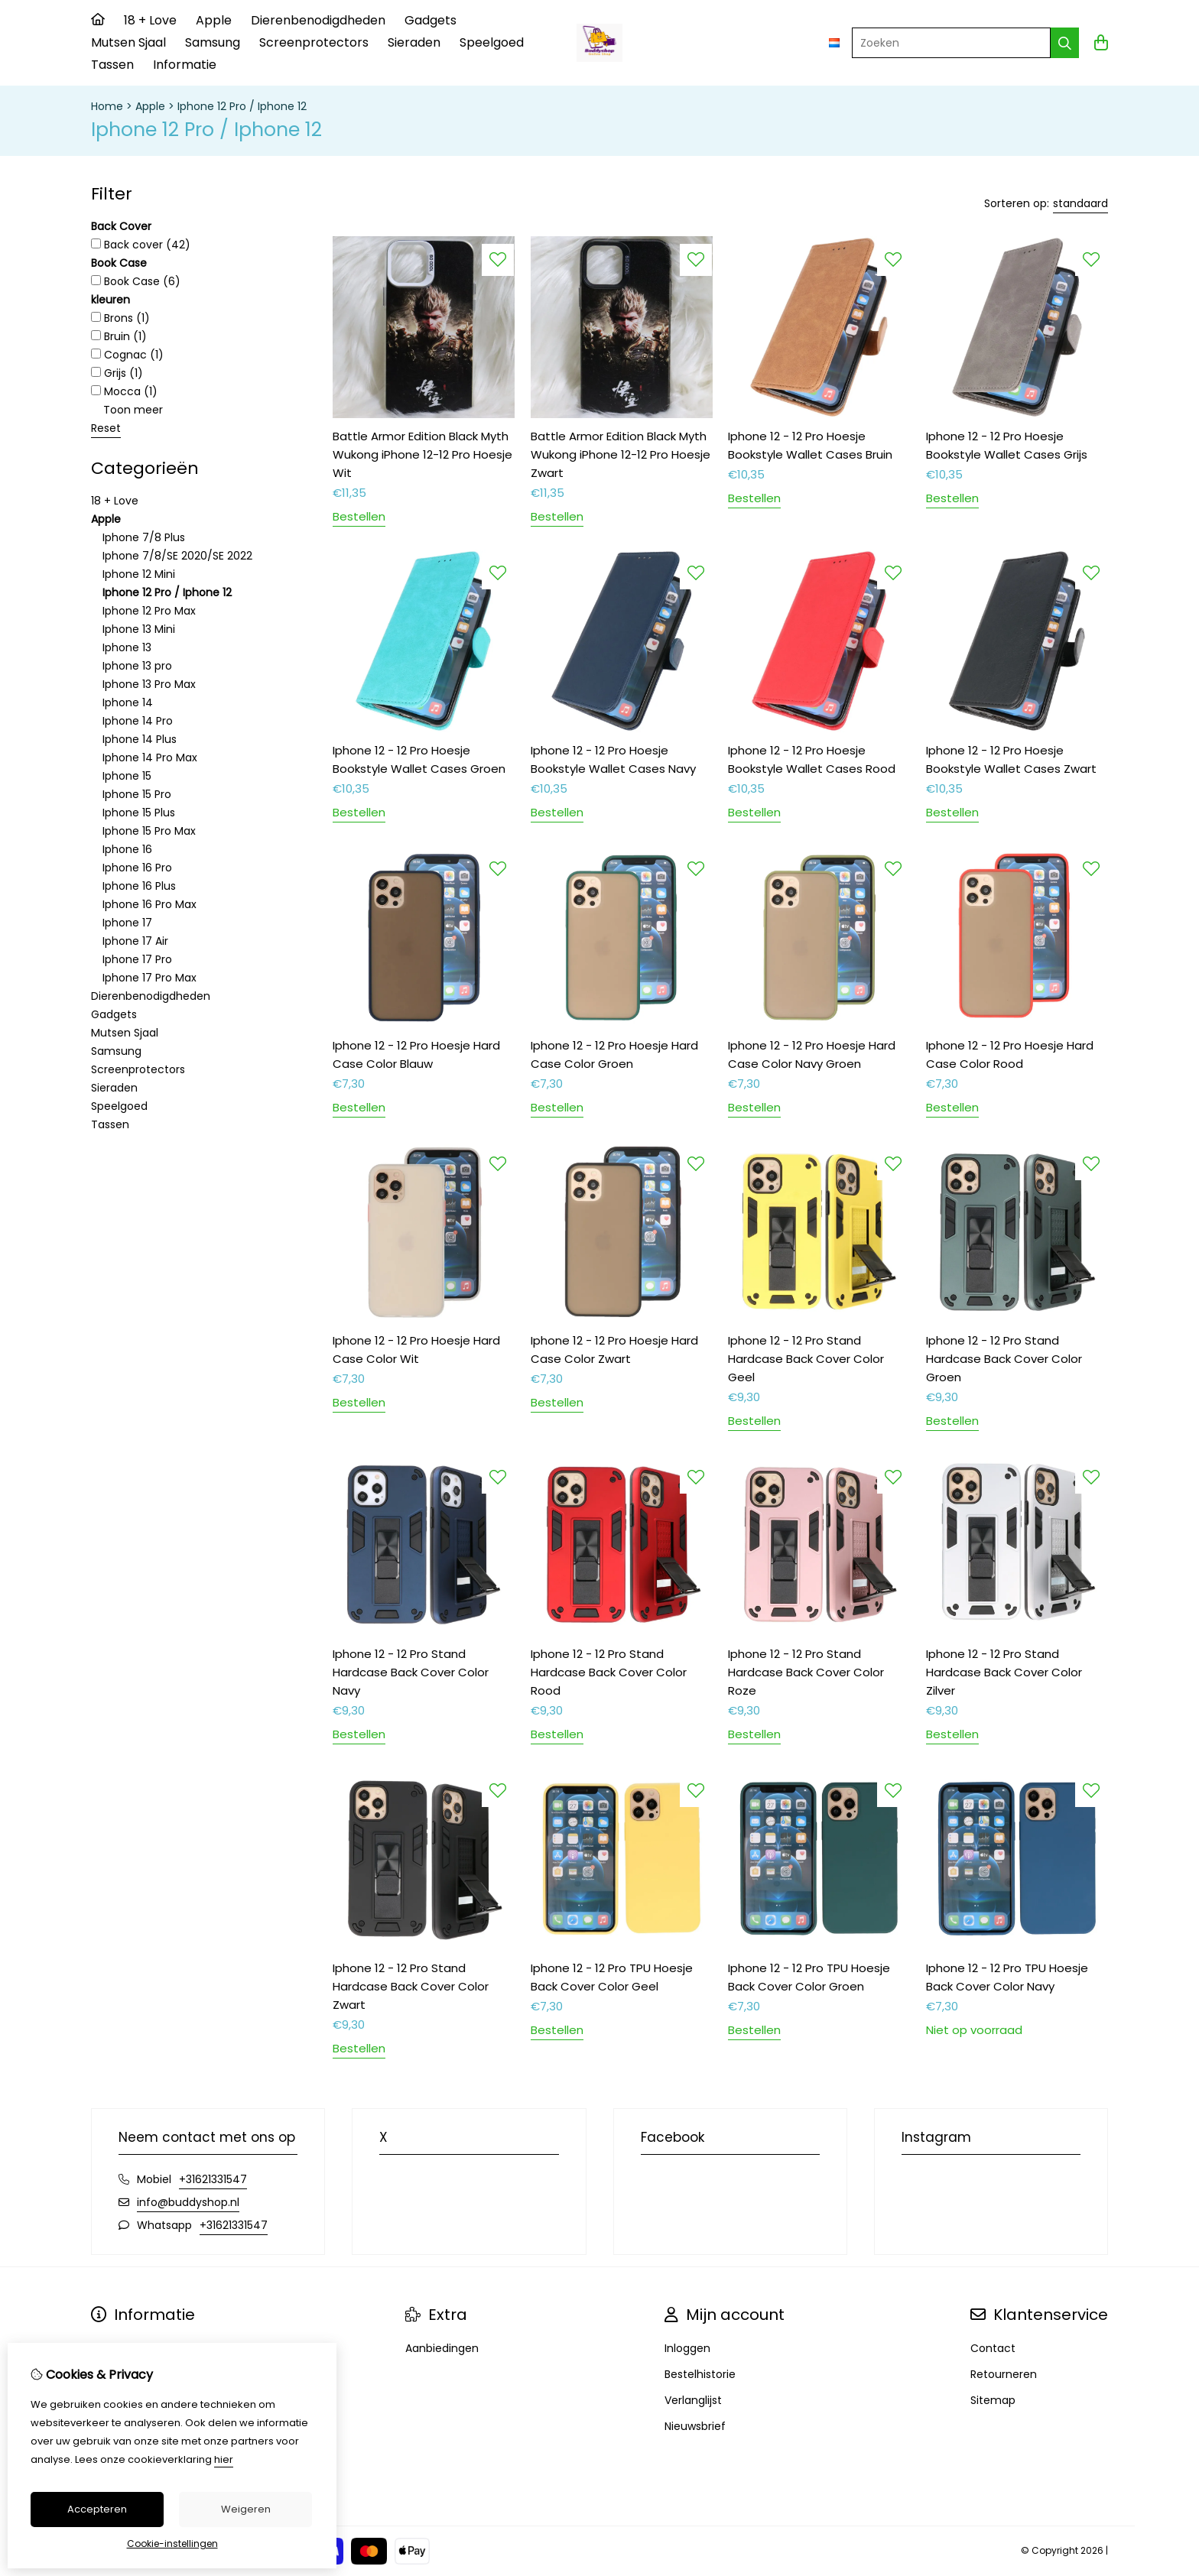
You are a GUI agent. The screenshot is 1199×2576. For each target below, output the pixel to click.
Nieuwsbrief (695, 2426)
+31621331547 (213, 2179)
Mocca (124, 391)
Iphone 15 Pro (136, 794)
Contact (992, 2348)
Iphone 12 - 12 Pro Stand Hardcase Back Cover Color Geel (806, 1358)
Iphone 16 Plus (139, 886)
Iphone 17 (127, 922)
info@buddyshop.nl (188, 2202)
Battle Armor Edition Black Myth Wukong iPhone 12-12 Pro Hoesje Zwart (620, 454)
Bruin (119, 336)
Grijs (117, 373)
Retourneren (1003, 2374)
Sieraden (414, 42)
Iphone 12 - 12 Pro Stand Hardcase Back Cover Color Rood (609, 1672)
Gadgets (431, 20)
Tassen (112, 64)
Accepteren (97, 2509)
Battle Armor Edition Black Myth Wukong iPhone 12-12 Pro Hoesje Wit (422, 454)
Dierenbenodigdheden (318, 20)
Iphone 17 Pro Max (149, 977)
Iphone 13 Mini (138, 629)
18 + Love (150, 20)
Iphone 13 (126, 647)
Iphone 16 (127, 849)
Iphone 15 (126, 776)
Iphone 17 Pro (137, 959)
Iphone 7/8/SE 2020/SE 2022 (177, 555)
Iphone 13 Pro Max (149, 684)
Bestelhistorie (700, 2374)
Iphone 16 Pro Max (149, 904)
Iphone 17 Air (135, 941)
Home (107, 106)
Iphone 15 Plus (138, 812)
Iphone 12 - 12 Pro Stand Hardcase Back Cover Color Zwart (411, 1986)
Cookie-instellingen (172, 2543)
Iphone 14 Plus (139, 739)
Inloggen (687, 2348)
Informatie (184, 64)
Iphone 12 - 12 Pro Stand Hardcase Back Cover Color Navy (411, 1672)
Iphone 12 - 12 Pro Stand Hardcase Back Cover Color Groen (1004, 1358)
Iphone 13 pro (137, 665)
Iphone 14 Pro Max (149, 757)
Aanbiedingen (442, 2348)
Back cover (140, 244)
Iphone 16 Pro (137, 867)
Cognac (127, 354)
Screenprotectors (314, 42)
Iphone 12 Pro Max (149, 610)
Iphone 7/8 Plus (143, 537)
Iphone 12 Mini (138, 574)
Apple (214, 20)
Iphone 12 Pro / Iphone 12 (242, 106)
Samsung (212, 42)
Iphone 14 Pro (137, 720)
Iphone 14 (127, 702)
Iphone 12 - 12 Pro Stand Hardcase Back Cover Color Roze (806, 1672)
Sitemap (992, 2400)
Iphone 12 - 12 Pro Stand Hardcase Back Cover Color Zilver (1004, 1672)
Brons (120, 318)
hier (223, 2459)
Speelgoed (492, 42)
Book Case (135, 281)
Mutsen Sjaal (128, 42)
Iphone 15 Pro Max (149, 831)
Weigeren (246, 2509)
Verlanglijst (693, 2400)
